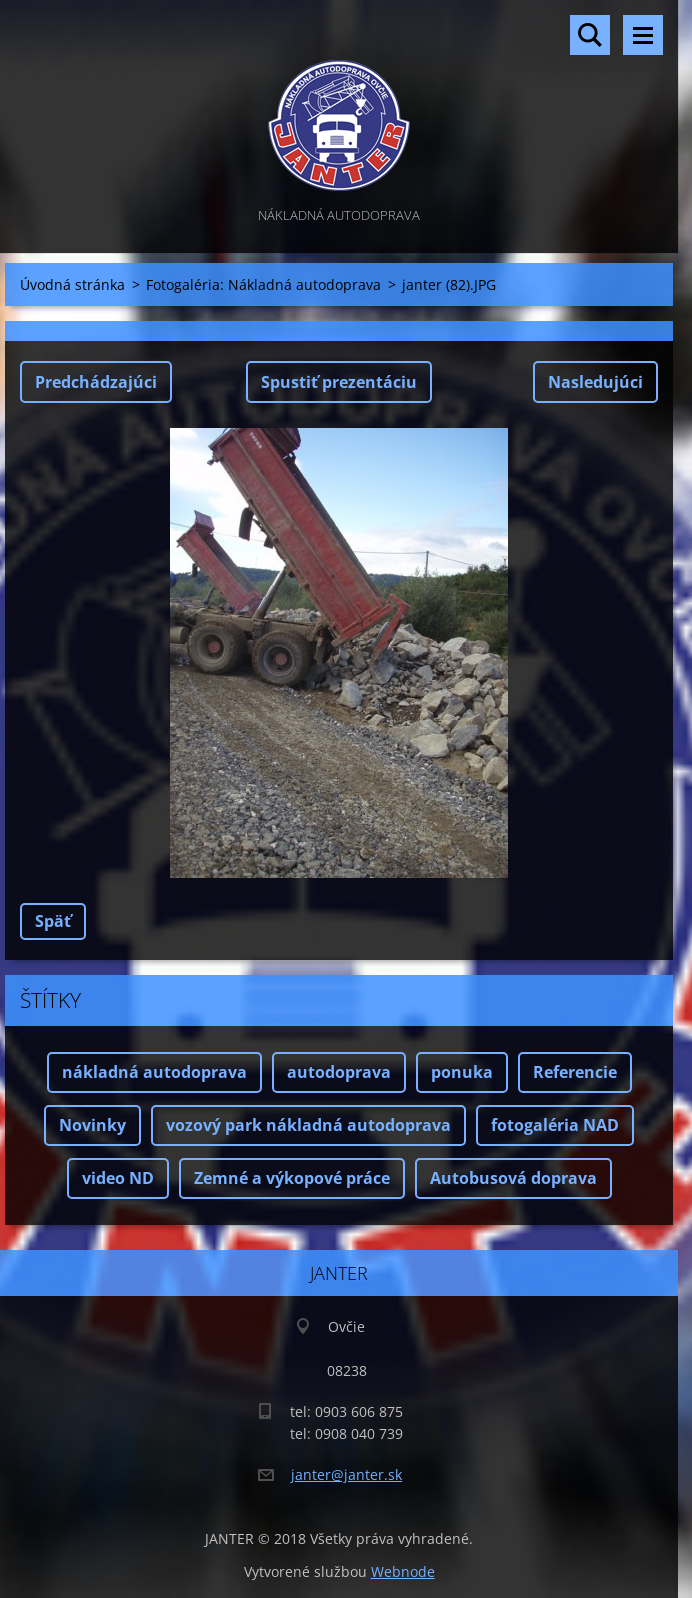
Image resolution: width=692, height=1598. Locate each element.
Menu (643, 35)
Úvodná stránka (72, 284)
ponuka (462, 1072)
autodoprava (339, 1072)
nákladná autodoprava (154, 1072)
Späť (53, 921)
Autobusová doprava (513, 1178)
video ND (118, 1178)
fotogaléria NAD (555, 1125)
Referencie (575, 1072)
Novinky (92, 1125)
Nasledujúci (595, 382)
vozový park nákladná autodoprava (308, 1125)
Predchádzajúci (96, 382)
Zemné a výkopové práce (292, 1178)
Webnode (403, 1571)
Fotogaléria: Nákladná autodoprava (263, 284)
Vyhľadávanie (590, 35)
